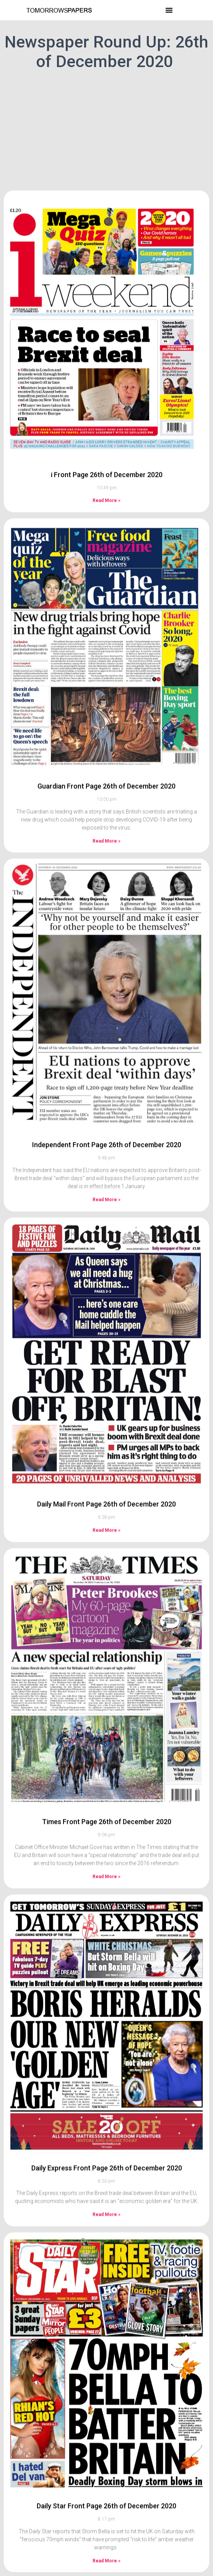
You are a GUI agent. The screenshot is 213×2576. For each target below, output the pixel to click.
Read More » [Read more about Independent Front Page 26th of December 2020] (106, 1113)
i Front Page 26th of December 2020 (107, 388)
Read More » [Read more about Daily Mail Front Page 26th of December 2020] (106, 1444)
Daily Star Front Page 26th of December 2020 (106, 2419)
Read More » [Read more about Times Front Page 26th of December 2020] (106, 1790)
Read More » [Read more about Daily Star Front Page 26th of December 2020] (106, 2474)
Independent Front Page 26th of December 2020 (106, 1058)
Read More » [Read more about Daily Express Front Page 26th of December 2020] (106, 2128)
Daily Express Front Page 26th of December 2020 (106, 2082)
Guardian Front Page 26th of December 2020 (106, 700)
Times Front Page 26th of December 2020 (106, 1735)
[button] (169, 10)
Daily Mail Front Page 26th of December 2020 (106, 1418)
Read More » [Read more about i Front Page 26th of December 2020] (106, 414)
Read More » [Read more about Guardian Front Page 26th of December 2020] (106, 754)
